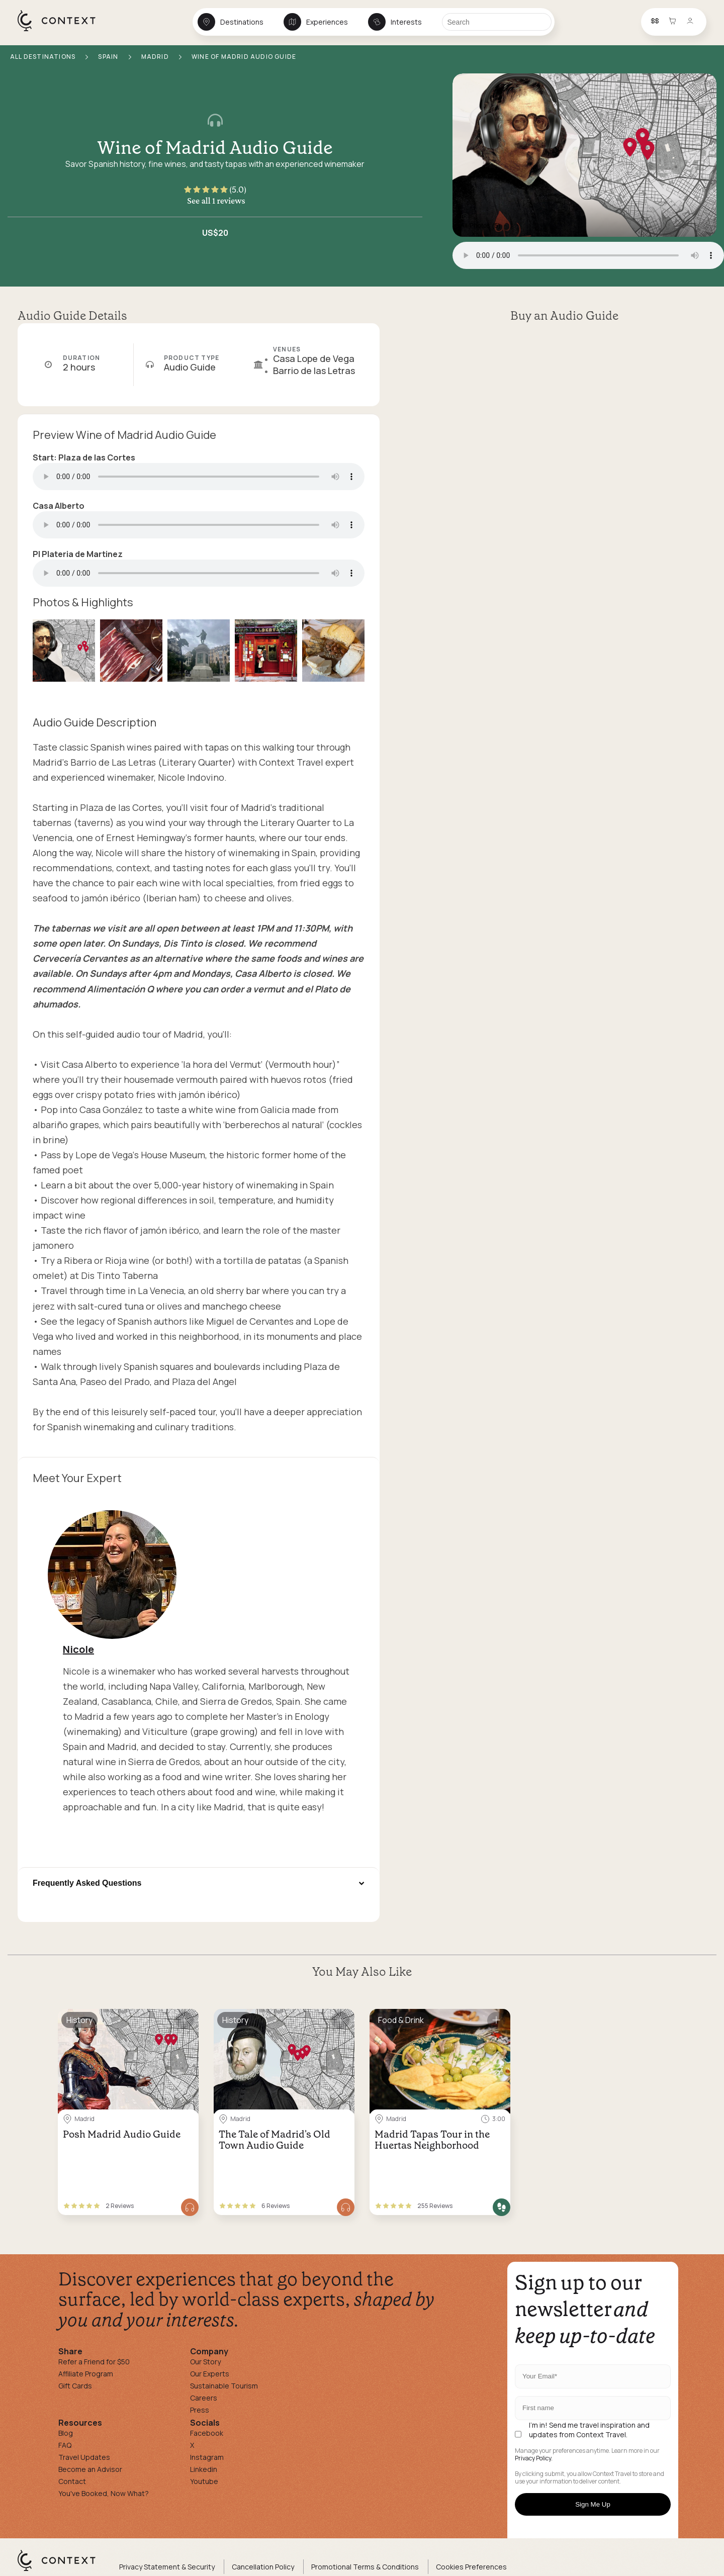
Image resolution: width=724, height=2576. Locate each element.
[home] (62, 30)
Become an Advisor (90, 2469)
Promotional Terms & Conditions (365, 2566)
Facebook (206, 2433)
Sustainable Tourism (224, 2385)
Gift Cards (75, 2385)
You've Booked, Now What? (103, 2493)
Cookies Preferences (471, 2566)
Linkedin (203, 2469)
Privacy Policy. (534, 2458)
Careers (203, 2398)
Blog (65, 2433)
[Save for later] (184, 2020)
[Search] (497, 22)
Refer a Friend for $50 (94, 2361)
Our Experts (209, 2373)
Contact (72, 2481)
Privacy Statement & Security (167, 2566)
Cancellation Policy (263, 2566)
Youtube (204, 2481)
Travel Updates (84, 2457)
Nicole (78, 1649)
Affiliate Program (85, 2373)
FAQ (64, 2445)
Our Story (205, 2361)
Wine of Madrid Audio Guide (215, 148)
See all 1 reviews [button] (216, 201)
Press (199, 2410)
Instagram (207, 2457)
